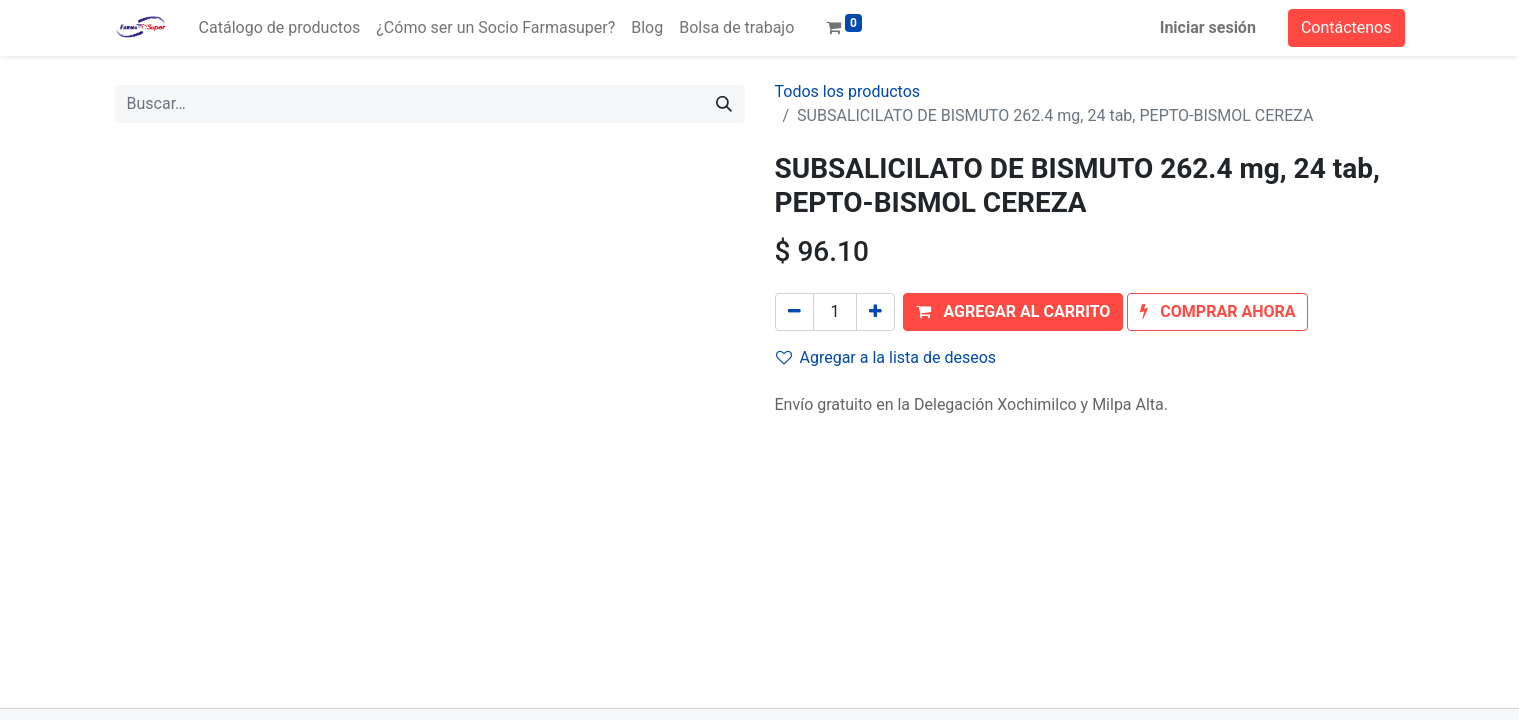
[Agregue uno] (875, 312)
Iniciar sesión (1208, 27)
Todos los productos (848, 91)
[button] (1013, 312)
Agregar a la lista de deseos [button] (886, 357)
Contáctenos (1346, 27)
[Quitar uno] (794, 312)
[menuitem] (280, 28)
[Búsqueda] (724, 104)
